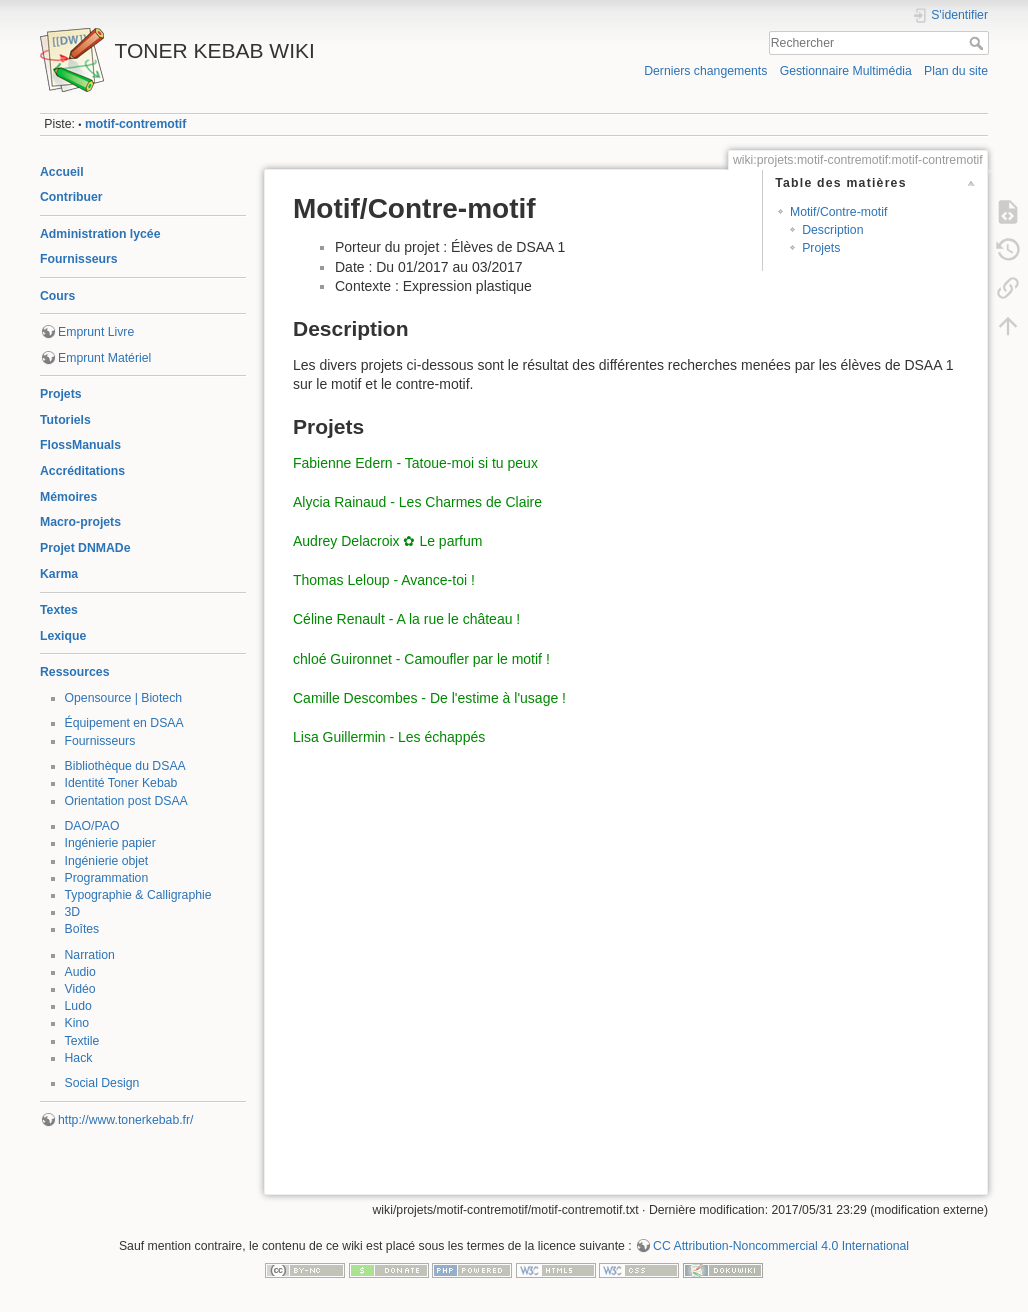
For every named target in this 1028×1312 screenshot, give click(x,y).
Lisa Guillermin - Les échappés (389, 737)
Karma (59, 574)
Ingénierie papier (110, 843)
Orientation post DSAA (126, 801)
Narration (90, 955)
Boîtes (82, 929)
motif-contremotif (135, 124)
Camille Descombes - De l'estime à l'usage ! (429, 698)
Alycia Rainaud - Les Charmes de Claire (417, 502)
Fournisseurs (79, 259)
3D (73, 912)
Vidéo (80, 989)
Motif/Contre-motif (838, 212)
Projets (61, 394)
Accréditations (82, 471)
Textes (59, 610)
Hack (79, 1058)
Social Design (102, 1083)
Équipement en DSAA (124, 723)
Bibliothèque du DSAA (125, 766)
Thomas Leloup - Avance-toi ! (384, 580)
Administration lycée (100, 234)
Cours (57, 296)
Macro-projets (80, 522)
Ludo (78, 1006)
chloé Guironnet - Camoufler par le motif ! (421, 659)
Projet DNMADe (85, 548)
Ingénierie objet (107, 861)
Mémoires (68, 497)
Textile (82, 1041)
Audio (80, 972)
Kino (77, 1023)
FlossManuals (80, 445)
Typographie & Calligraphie (138, 895)
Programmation (107, 878)
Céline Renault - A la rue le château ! (406, 619)
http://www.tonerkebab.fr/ (126, 1120)
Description (832, 230)
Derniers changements (705, 71)
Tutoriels (65, 420)
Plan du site (956, 71)
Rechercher (978, 43)
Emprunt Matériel (104, 358)
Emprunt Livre (96, 332)
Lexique (63, 636)
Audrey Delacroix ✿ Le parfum (387, 541)
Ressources (74, 672)
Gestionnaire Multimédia (846, 71)
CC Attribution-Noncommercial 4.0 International (781, 1246)
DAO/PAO (92, 826)
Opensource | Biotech (124, 698)
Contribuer (71, 197)
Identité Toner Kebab (121, 783)
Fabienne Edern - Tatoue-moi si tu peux (415, 463)
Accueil (62, 172)
